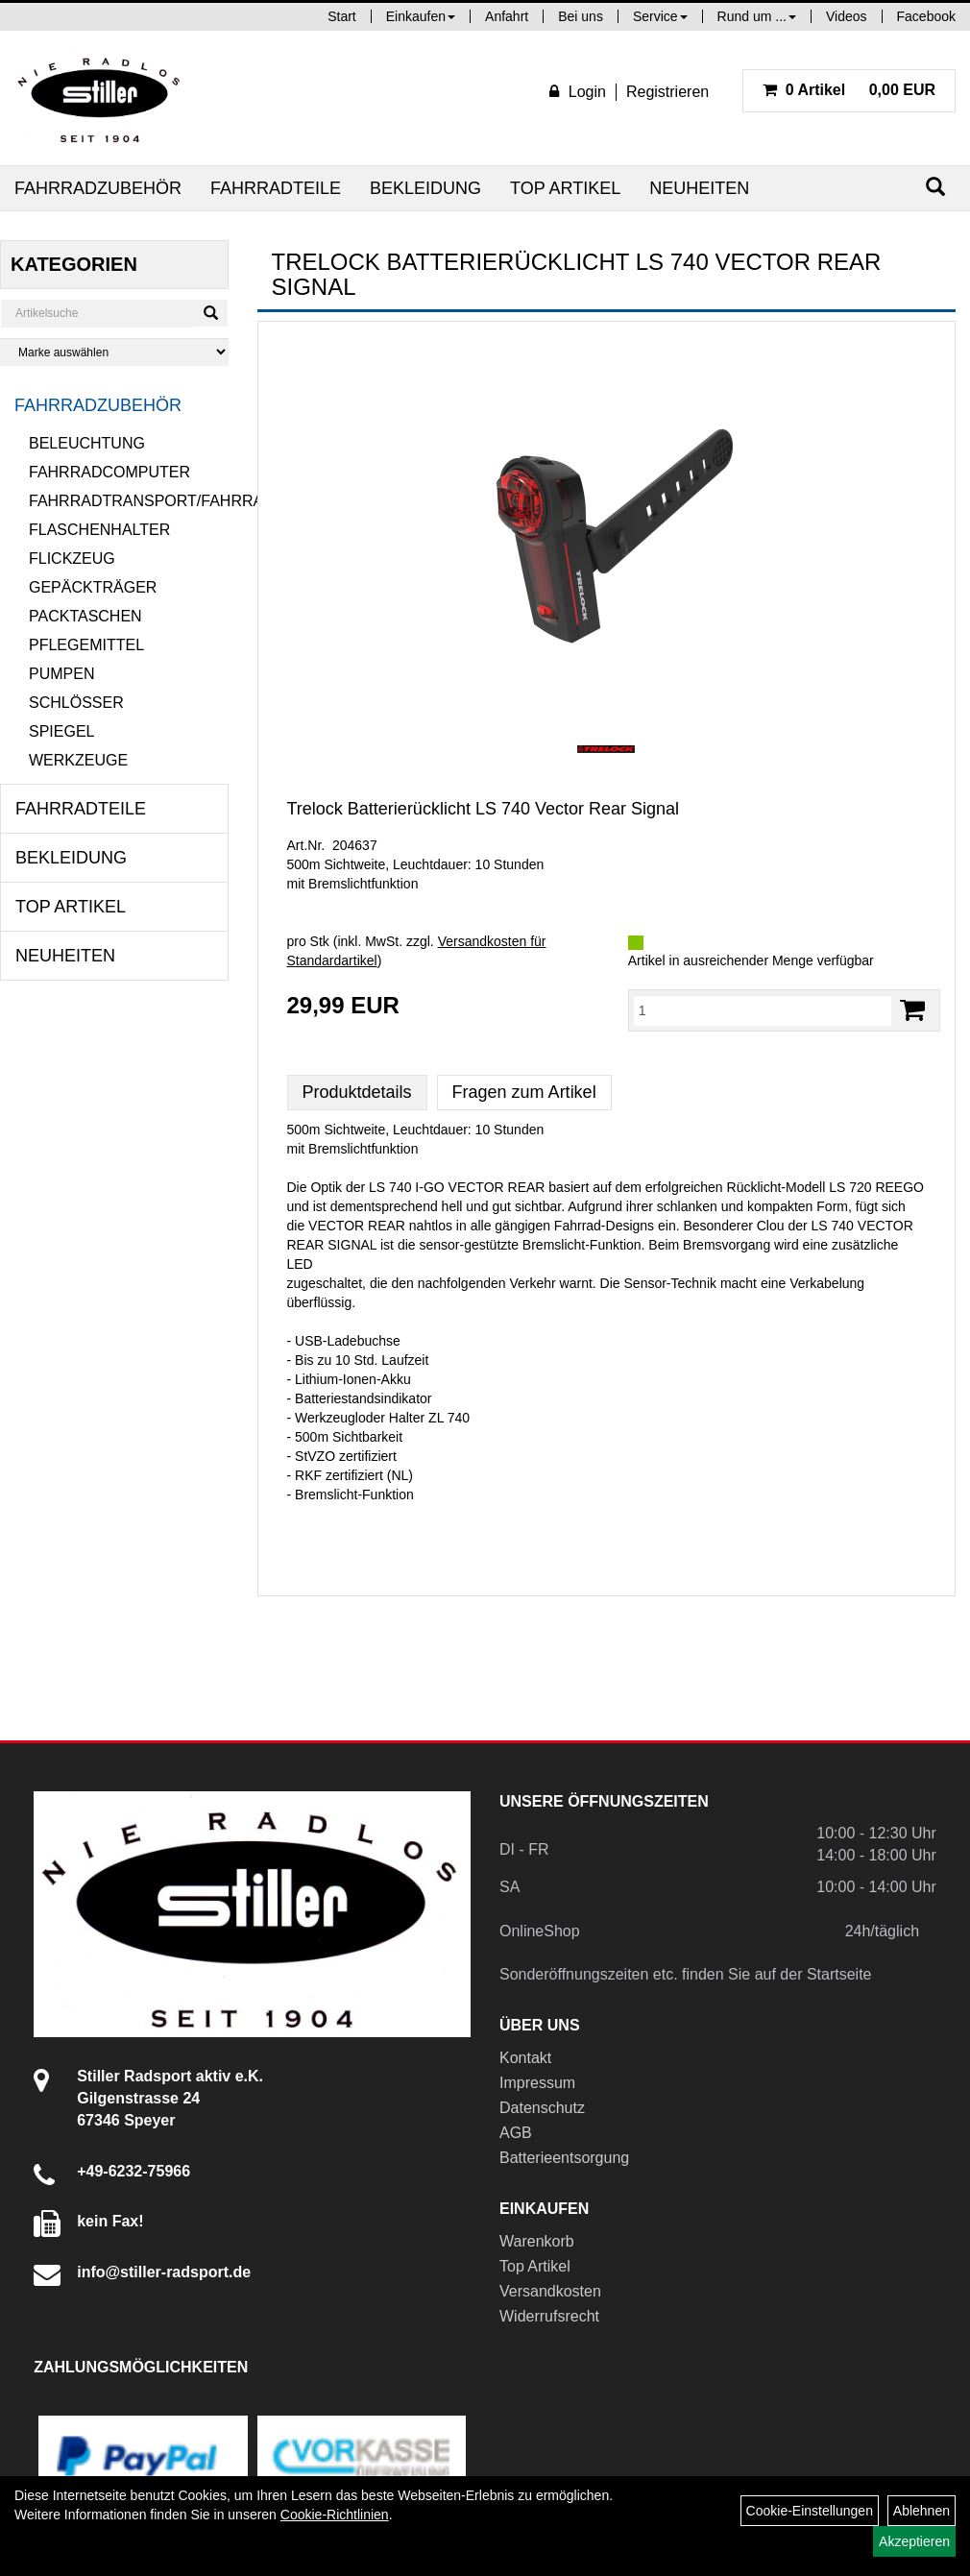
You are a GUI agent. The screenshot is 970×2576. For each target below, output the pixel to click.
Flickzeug (72, 558)
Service (660, 16)
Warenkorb (536, 2241)
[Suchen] (935, 186)
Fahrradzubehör (98, 188)
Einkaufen (420, 16)
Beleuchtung (87, 443)
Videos (846, 16)
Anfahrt (506, 16)
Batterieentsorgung (564, 2158)
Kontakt (525, 2058)
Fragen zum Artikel (524, 1092)
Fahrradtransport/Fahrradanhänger (129, 501)
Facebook (926, 16)
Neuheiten (699, 188)
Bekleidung (425, 188)
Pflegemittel (86, 645)
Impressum (537, 2083)
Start (341, 16)
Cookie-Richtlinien (334, 2514)
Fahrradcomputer (109, 472)
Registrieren (667, 92)
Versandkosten (550, 2291)
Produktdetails (357, 1092)
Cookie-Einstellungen (809, 2510)
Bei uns (580, 16)
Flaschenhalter (99, 530)
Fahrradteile (275, 188)
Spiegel (61, 731)
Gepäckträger (93, 587)
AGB (515, 2133)
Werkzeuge (78, 760)
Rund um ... (756, 16)
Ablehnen (921, 2510)
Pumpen (61, 674)
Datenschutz (542, 2108)
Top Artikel (565, 188)
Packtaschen (85, 616)
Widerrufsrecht (549, 2316)
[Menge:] (762, 1010)
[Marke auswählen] (114, 352)
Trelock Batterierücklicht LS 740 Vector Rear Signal (483, 808)
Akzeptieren (914, 2541)
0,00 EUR (849, 90)
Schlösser (76, 702)
